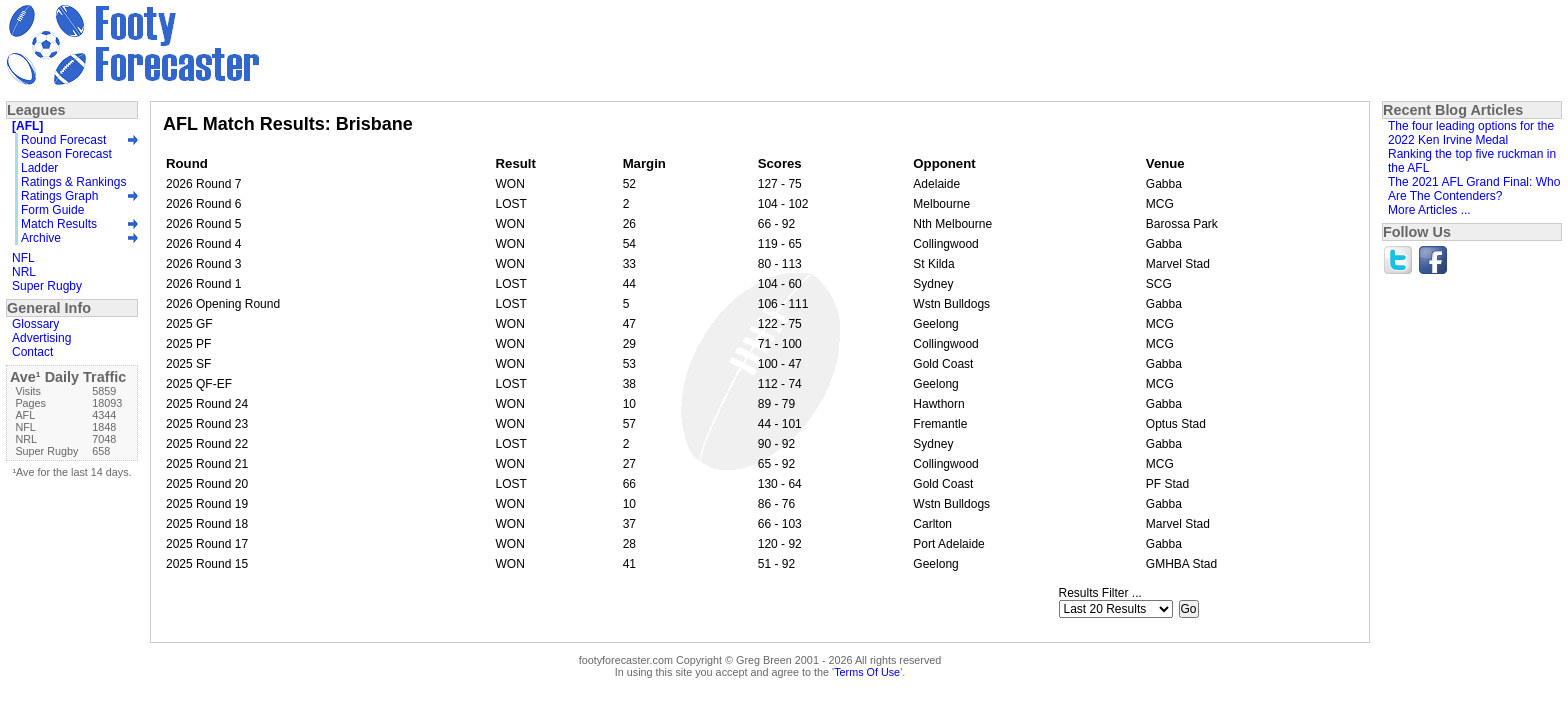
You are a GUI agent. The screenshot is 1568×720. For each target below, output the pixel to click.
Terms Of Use (867, 672)
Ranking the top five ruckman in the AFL (1472, 161)
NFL (23, 258)
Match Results (59, 224)
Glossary (35, 324)
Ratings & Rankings (73, 182)
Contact (32, 352)
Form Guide (52, 210)
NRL (24, 272)
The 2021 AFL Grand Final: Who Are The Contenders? (1474, 189)
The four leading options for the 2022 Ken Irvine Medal (1471, 133)
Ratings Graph (59, 196)
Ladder (39, 168)
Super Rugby (47, 286)
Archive (41, 238)
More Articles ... (1429, 210)
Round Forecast (63, 140)
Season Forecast (66, 154)
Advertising (41, 338)
